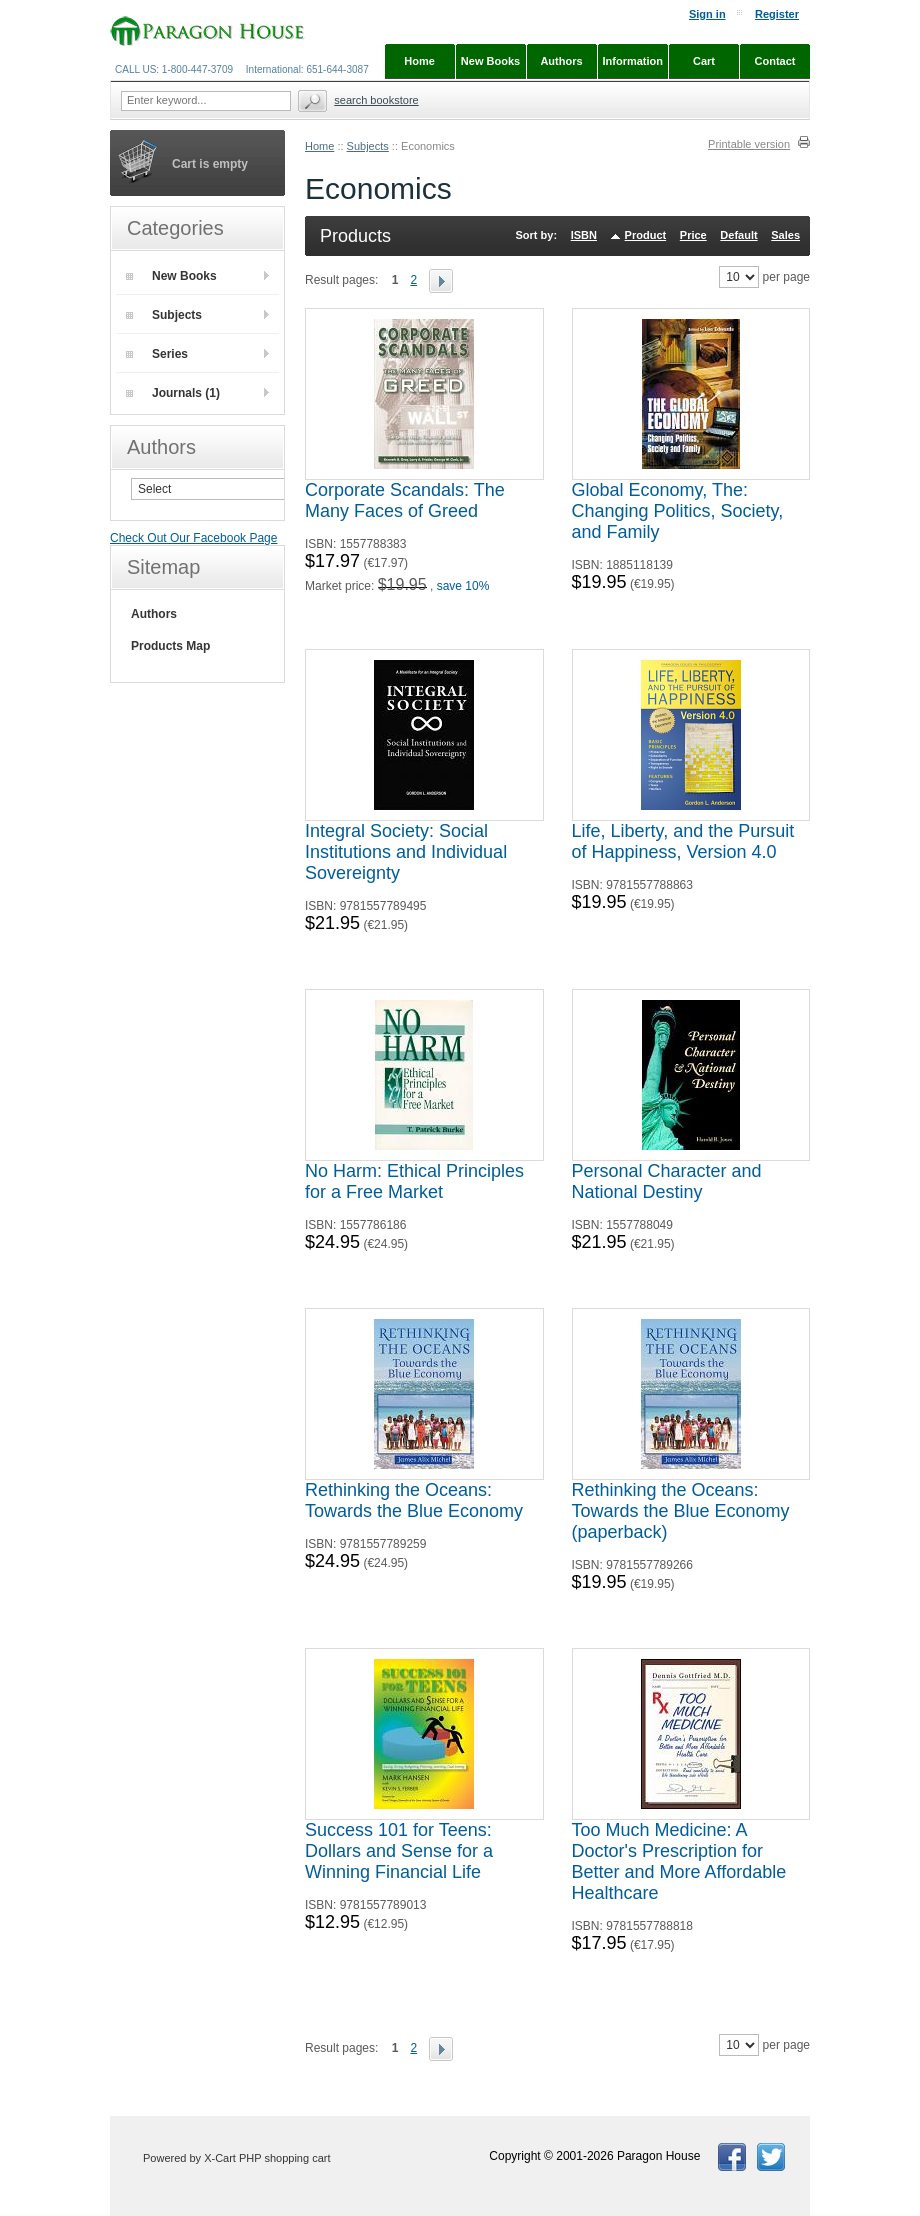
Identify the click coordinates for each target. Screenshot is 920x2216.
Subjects (368, 146)
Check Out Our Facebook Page (193, 538)
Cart (704, 61)
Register (777, 14)
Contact (775, 61)
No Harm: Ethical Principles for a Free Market (414, 1181)
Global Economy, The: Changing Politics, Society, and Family (678, 511)
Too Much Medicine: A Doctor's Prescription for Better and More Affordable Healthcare (679, 1861)
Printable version (749, 144)
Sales (785, 235)
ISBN (584, 235)
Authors (154, 614)
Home (319, 146)
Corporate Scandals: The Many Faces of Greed (405, 500)
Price (693, 235)
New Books (171, 276)
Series (157, 354)
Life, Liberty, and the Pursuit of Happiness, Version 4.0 (683, 841)
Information (633, 61)
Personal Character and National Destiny (667, 1181)
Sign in (707, 14)
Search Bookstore (376, 100)
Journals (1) (173, 393)
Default (738, 235)
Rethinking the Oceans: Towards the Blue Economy (414, 1500)
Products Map (170, 646)
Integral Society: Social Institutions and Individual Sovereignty (406, 852)
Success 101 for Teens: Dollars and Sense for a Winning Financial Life (399, 1851)
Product (646, 235)
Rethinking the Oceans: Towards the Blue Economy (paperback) (681, 1511)
